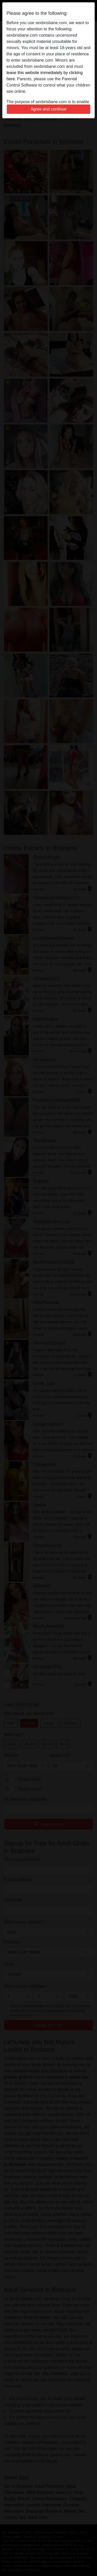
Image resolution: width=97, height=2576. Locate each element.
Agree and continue (48, 109)
